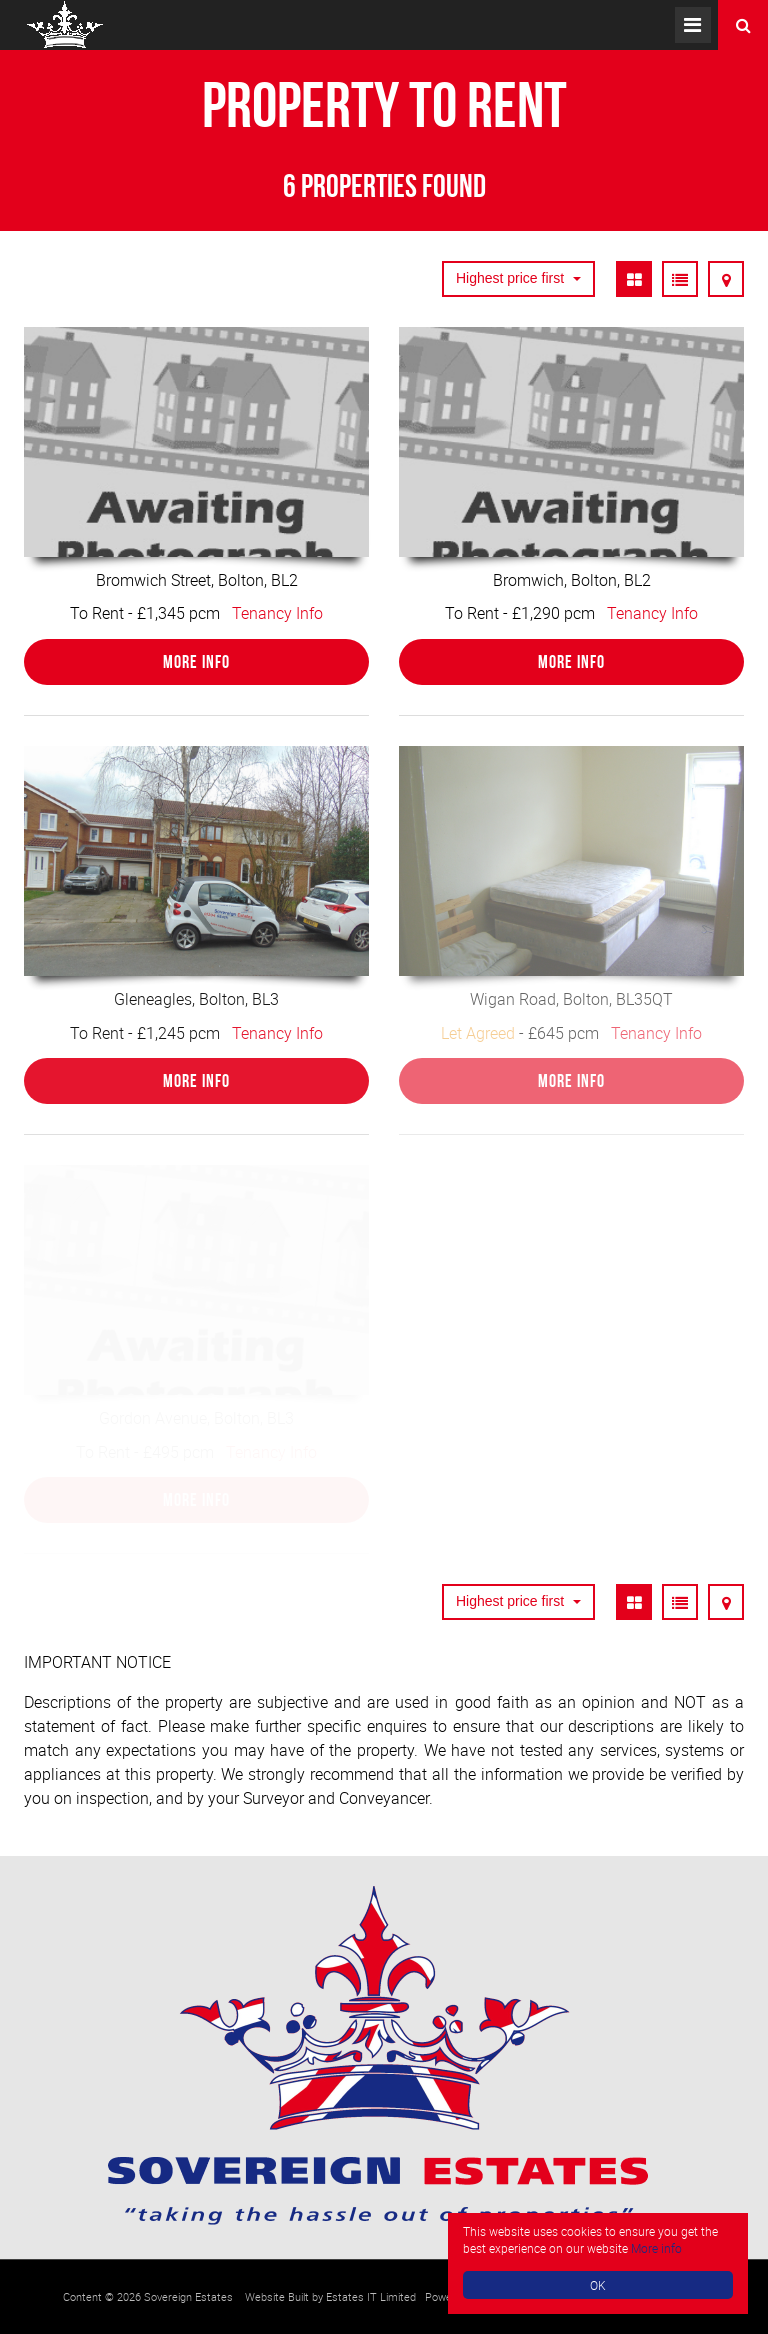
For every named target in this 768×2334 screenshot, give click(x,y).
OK (598, 2285)
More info (656, 2248)
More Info (196, 662)
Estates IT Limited (371, 2296)
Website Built (277, 2296)
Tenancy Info (277, 613)
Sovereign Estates (188, 2296)
